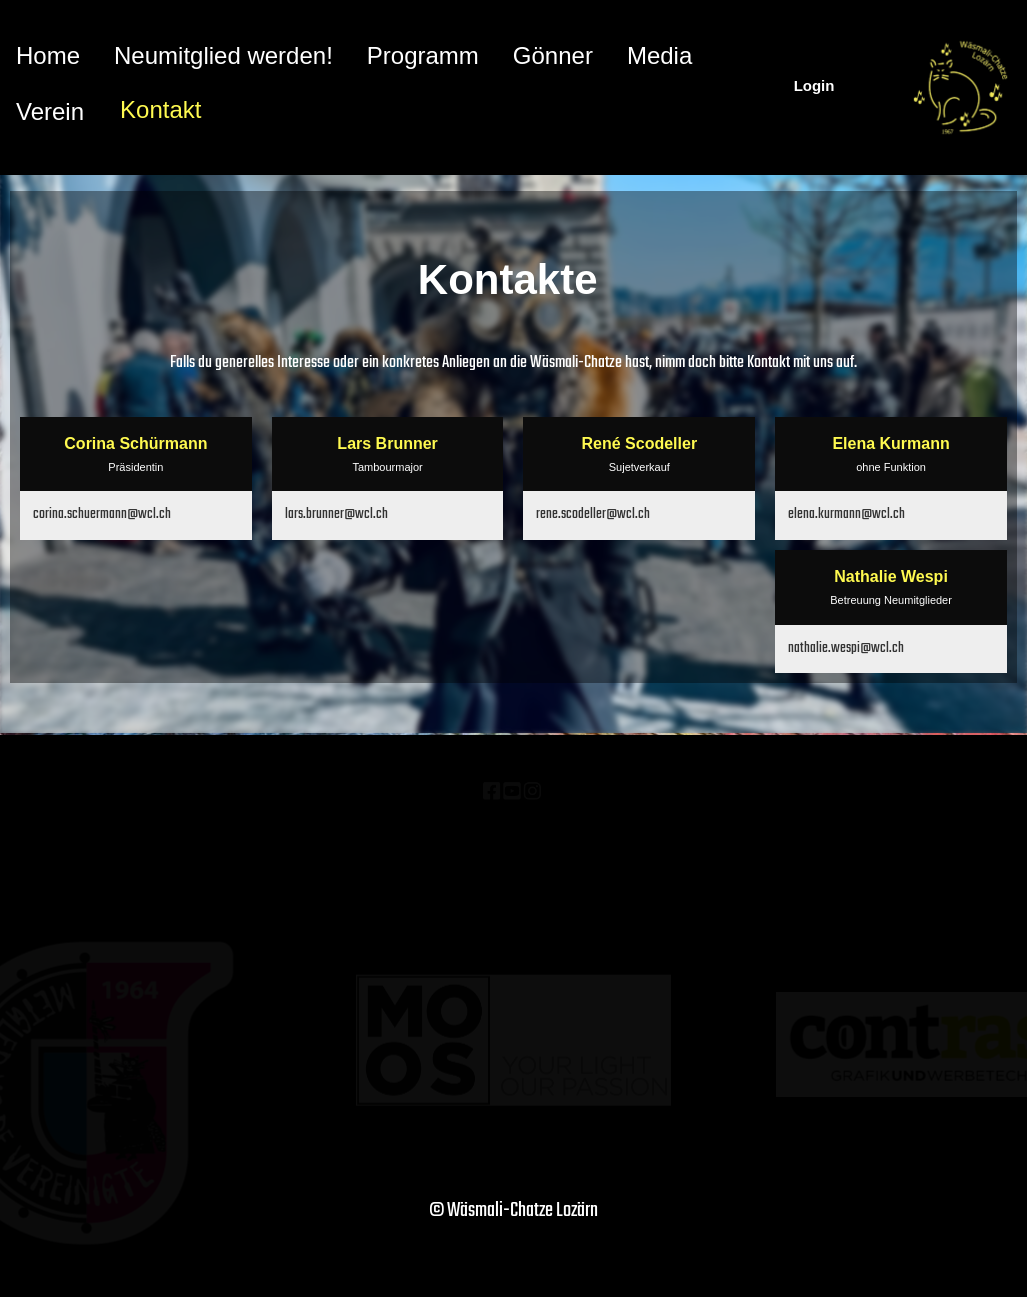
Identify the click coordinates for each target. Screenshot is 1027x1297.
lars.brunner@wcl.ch (336, 514)
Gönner (553, 55)
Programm (423, 55)
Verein (50, 111)
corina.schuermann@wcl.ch (102, 514)
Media (659, 55)
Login (814, 85)
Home (48, 55)
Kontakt (160, 109)
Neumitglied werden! (223, 55)
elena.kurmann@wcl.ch (846, 514)
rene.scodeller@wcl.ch (593, 514)
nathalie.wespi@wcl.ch (846, 648)
